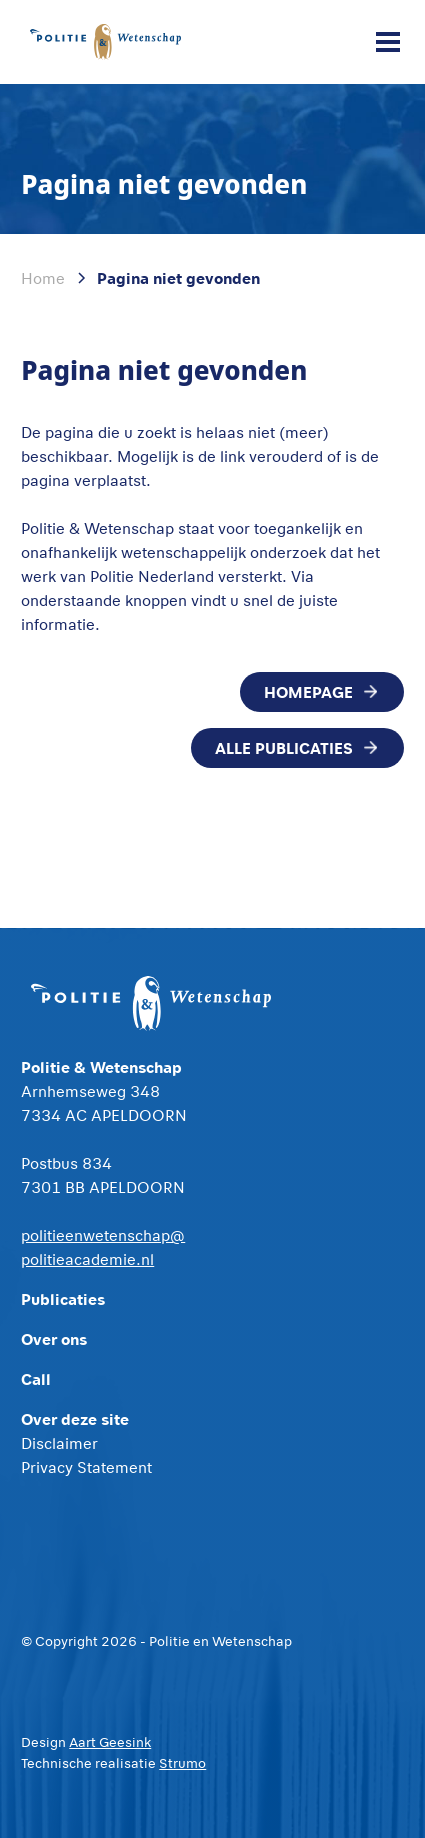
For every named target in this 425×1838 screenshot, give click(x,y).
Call (36, 1378)
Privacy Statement (86, 1467)
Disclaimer (59, 1443)
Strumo (182, 1763)
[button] (384, 42)
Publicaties (63, 1298)
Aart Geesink (110, 1742)
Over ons (54, 1338)
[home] (105, 41)
